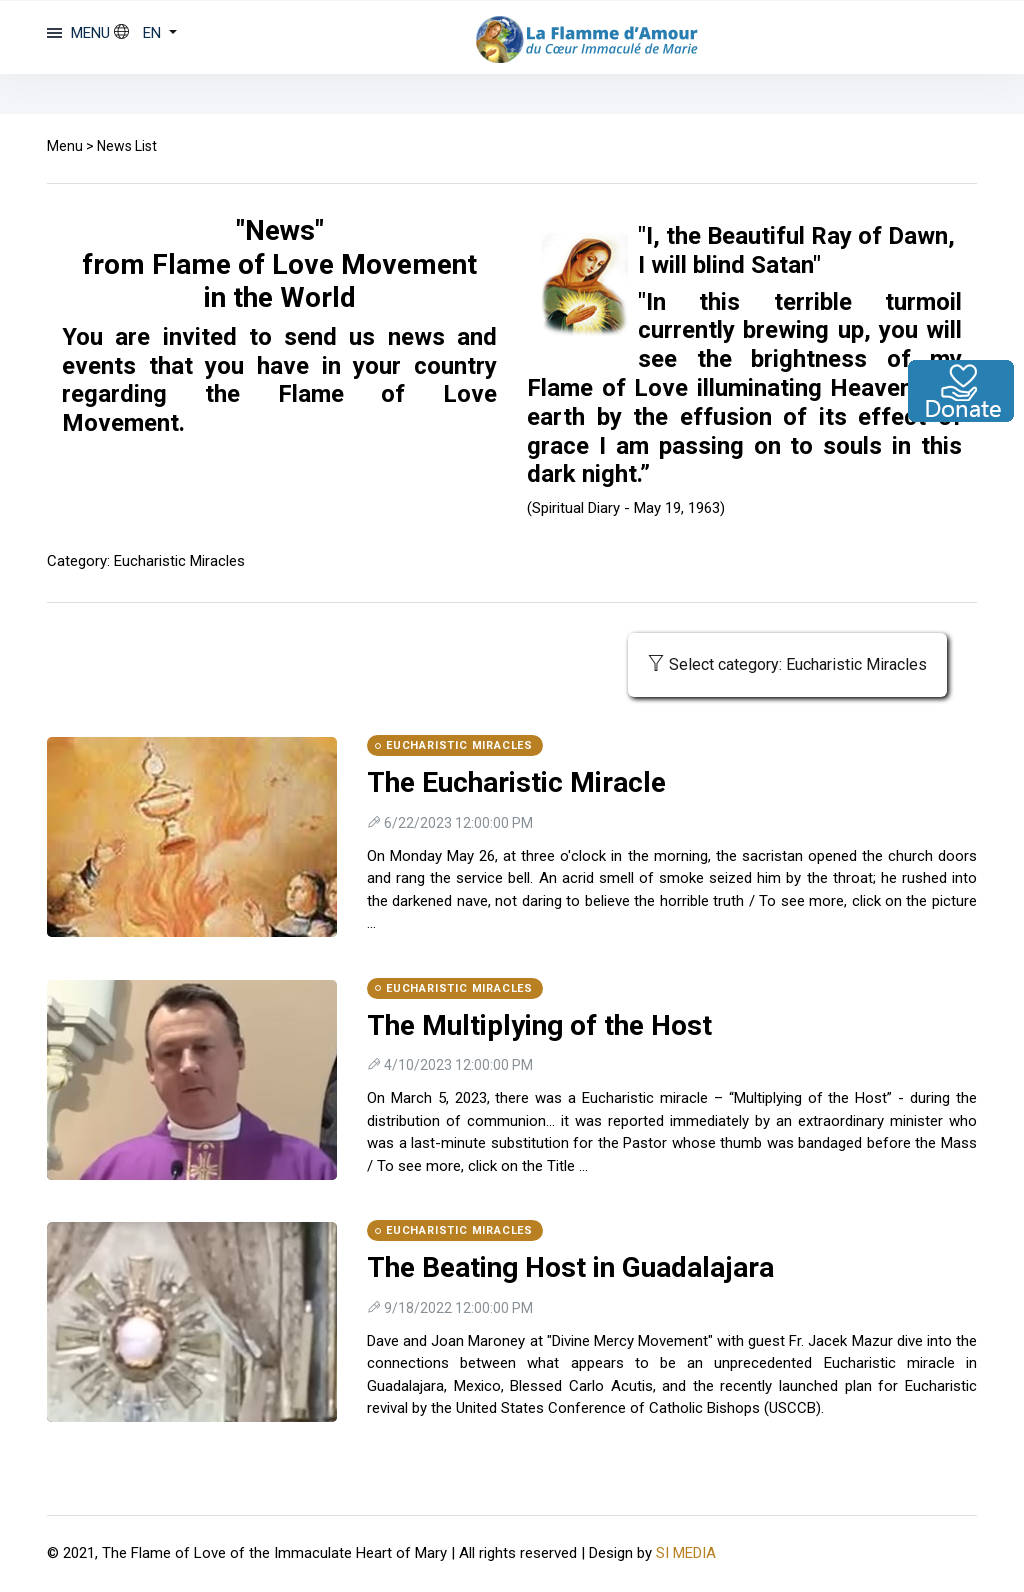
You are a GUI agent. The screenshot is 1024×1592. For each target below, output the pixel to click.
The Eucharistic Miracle (516, 782)
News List (127, 146)
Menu (65, 146)
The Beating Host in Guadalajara (570, 1267)
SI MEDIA (686, 1553)
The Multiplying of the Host (539, 1025)
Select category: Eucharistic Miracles (787, 664)
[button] (145, 33)
